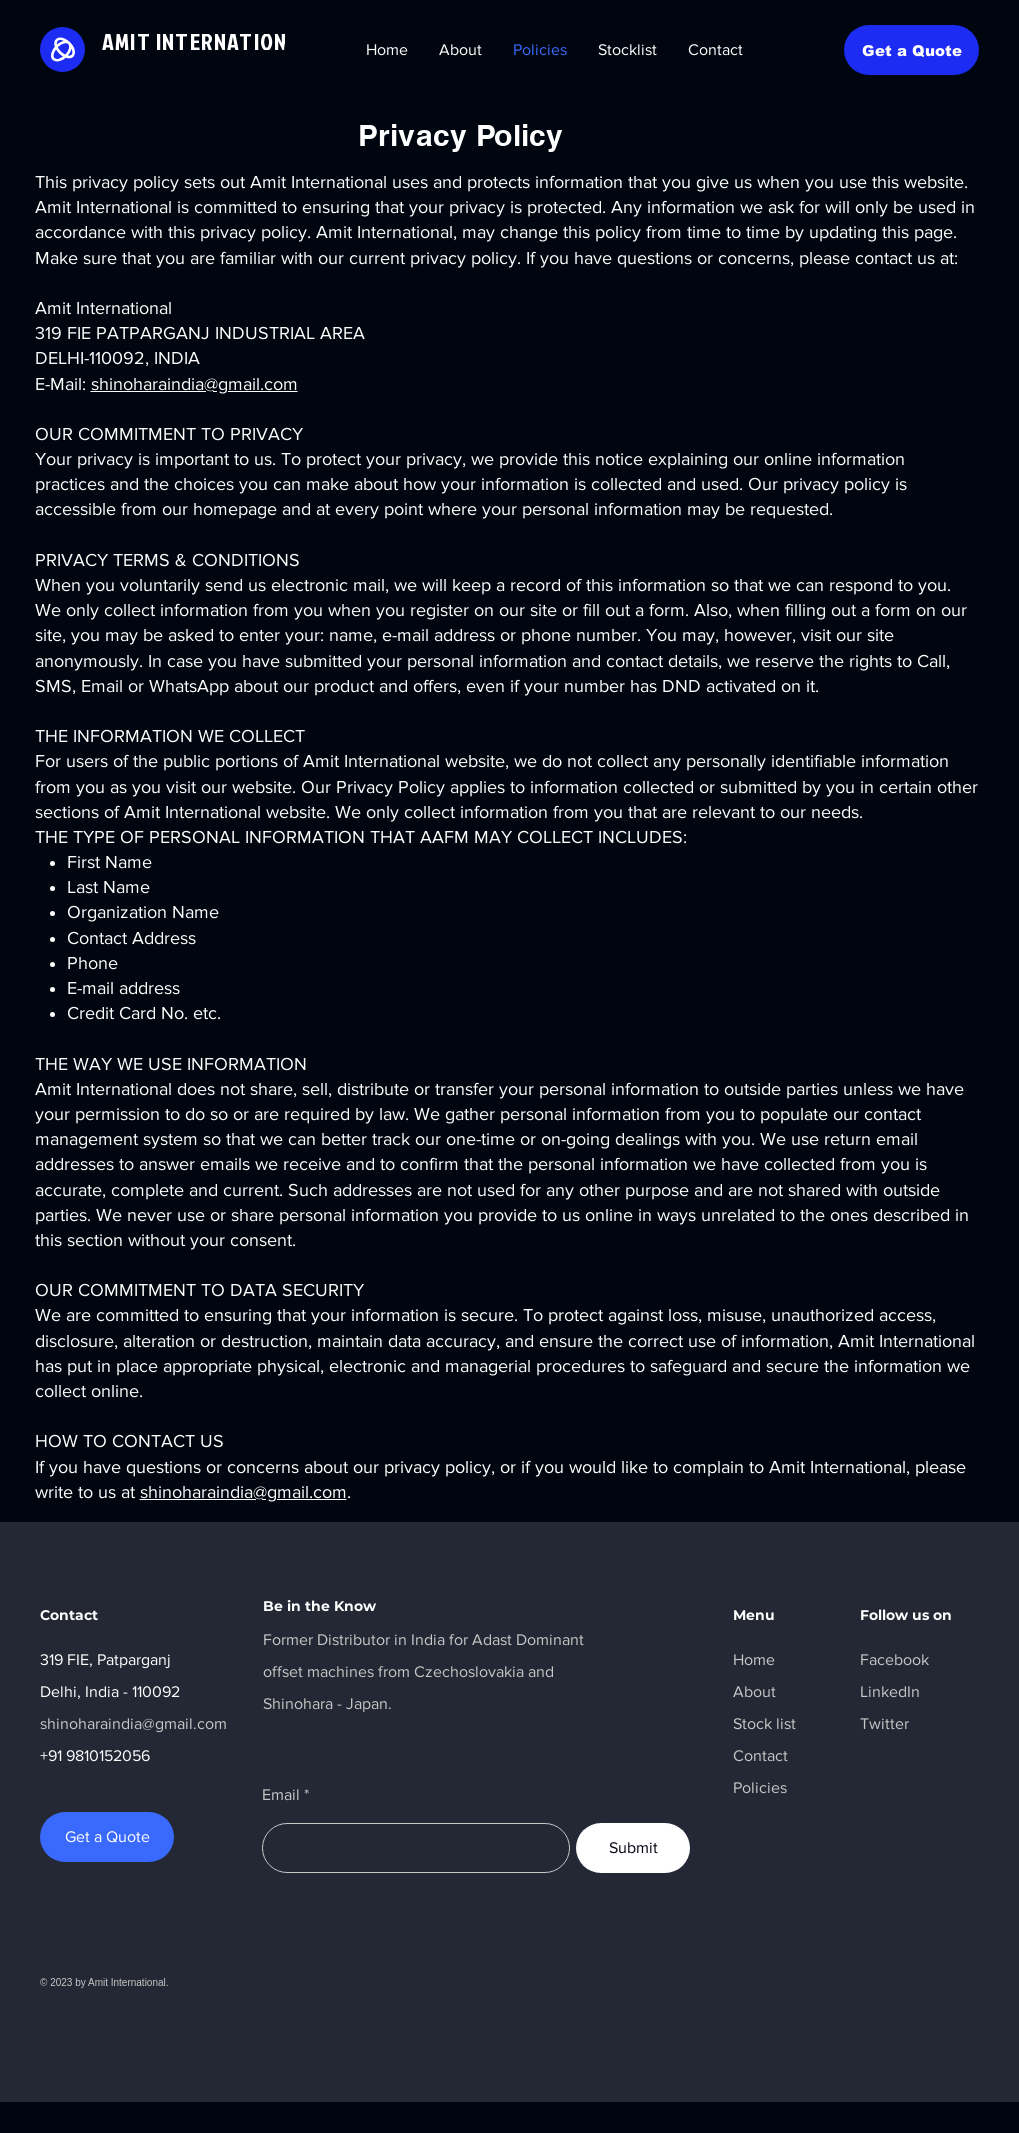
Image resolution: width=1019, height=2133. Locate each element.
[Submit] (633, 1848)
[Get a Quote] (911, 50)
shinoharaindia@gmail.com (194, 384)
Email (281, 1795)
